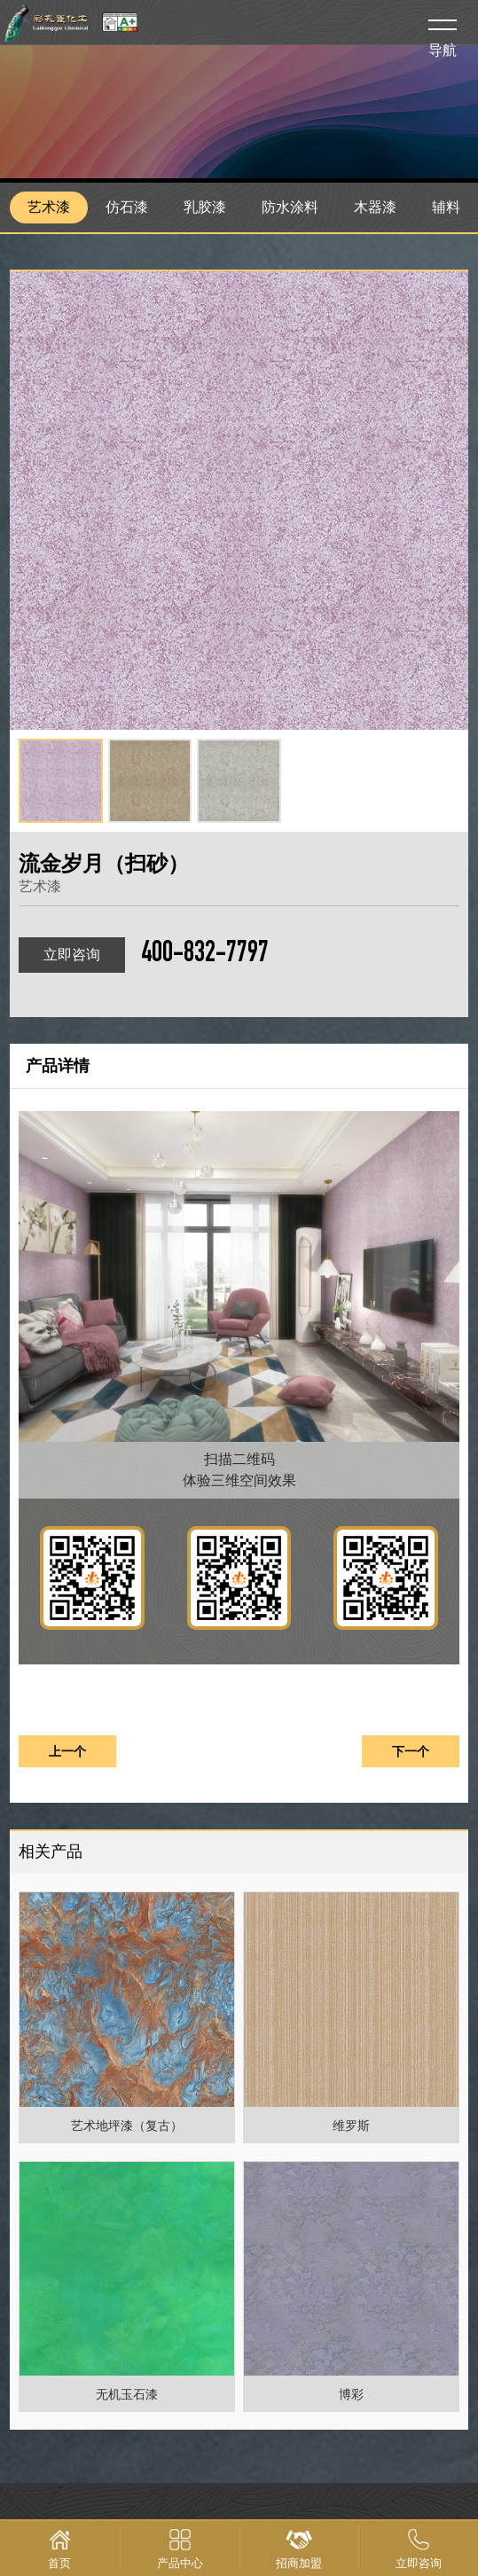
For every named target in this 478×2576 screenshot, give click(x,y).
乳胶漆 (205, 207)
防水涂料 (290, 207)
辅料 (446, 207)
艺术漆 (48, 207)
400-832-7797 (205, 955)
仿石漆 (127, 207)
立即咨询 (71, 954)
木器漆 (375, 207)
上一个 (67, 1751)
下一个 (410, 1751)
